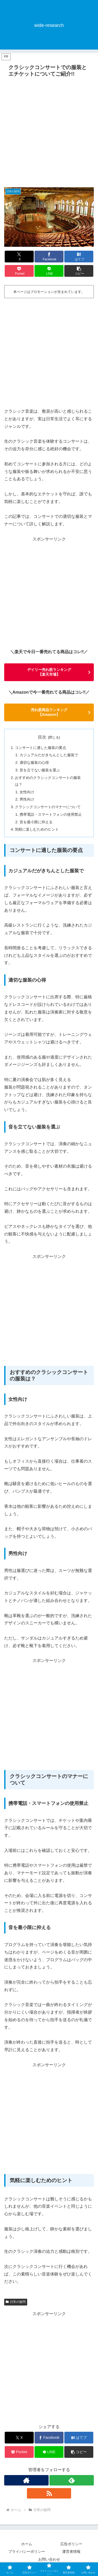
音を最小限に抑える (36, 822)
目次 (42, 737)
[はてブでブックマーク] (78, 256)
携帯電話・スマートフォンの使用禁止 (51, 814)
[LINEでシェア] (49, 271)
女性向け (27, 792)
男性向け (27, 799)
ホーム (26, 2544)
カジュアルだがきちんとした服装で (49, 755)
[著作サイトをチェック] (26, 2480)
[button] (78, 271)
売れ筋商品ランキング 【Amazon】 (49, 712)
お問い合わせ (49, 2559)
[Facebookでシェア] (49, 256)
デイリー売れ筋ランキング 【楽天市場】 (49, 672)
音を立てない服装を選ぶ (40, 770)
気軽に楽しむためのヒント (37, 829)
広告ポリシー (71, 2544)
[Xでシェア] (19, 256)
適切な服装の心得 (34, 762)
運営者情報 (71, 2551)
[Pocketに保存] (19, 271)
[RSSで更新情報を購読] (49, 2493)
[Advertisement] (49, 131)
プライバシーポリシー (26, 2551)
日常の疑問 (16, 2302)
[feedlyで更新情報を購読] (71, 2480)
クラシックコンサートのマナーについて (48, 807)
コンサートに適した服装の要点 (40, 748)
